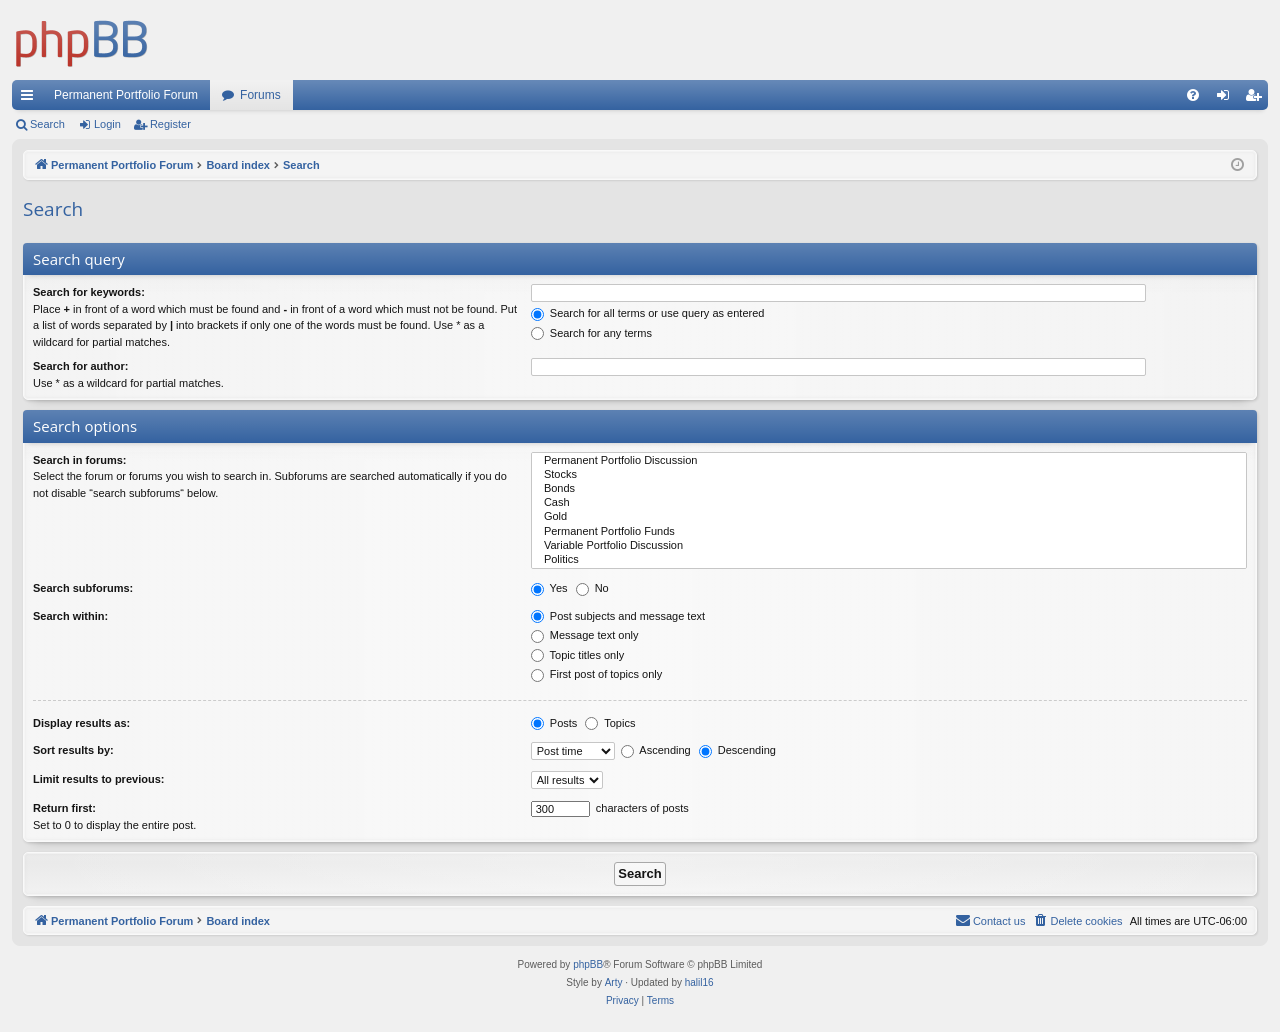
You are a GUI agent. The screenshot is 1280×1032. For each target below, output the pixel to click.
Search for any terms (591, 333)
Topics (610, 723)
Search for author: (80, 366)
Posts (554, 723)
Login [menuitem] (1227, 99)
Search (47, 124)
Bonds (889, 489)
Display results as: (81, 723)
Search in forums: (80, 460)
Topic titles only (577, 655)
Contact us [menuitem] (990, 920)
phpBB (588, 964)
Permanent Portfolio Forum (126, 95)
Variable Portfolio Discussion (889, 546)
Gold (889, 517)
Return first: (64, 808)
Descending (737, 750)
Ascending (656, 750)
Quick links (31, 99)
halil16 (699, 982)
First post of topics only (597, 674)
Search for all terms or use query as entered (648, 313)
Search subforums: (83, 588)
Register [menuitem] (1257, 99)
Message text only (585, 635)
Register (170, 124)
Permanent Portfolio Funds (889, 532)
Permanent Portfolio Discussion (889, 461)
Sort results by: (73, 750)
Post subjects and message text (618, 616)
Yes (549, 588)
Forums (260, 95)
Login (107, 124)
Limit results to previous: (98, 779)
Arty (614, 982)
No (592, 588)
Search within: (70, 616)
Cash (889, 503)
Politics (889, 560)
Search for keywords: (89, 292)
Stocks (889, 475)
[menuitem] (1193, 95)
